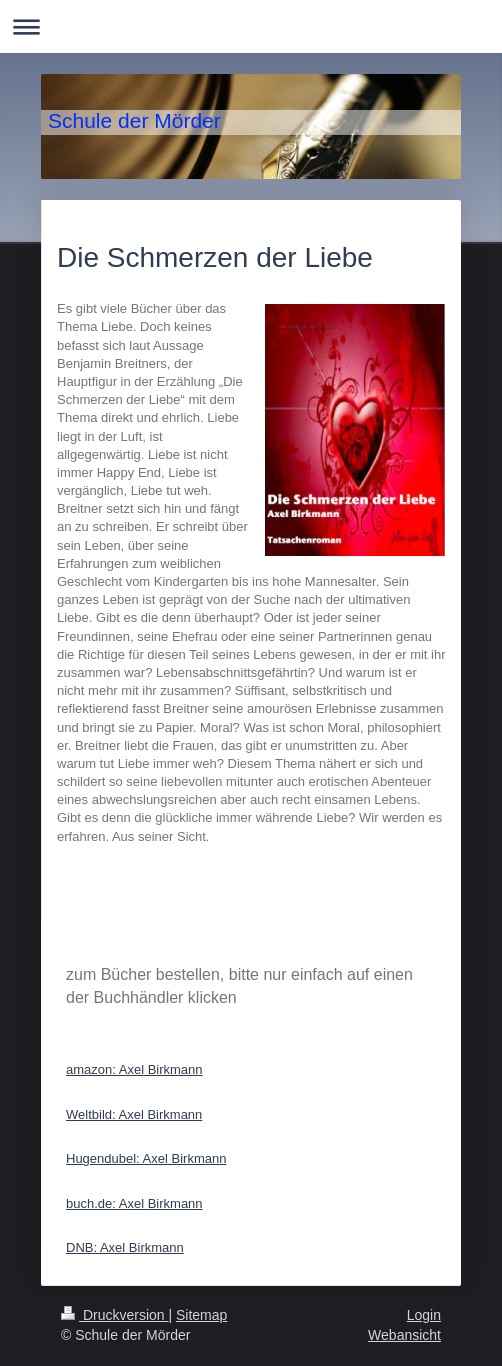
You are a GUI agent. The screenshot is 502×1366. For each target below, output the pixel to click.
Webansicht (404, 1335)
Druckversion (114, 1315)
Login (424, 1315)
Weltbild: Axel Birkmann (134, 1114)
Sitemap (201, 1315)
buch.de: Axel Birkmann (134, 1203)
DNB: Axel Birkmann (125, 1247)
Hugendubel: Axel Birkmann (146, 1158)
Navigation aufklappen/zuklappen (251, 26)
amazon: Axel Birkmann (134, 1069)
